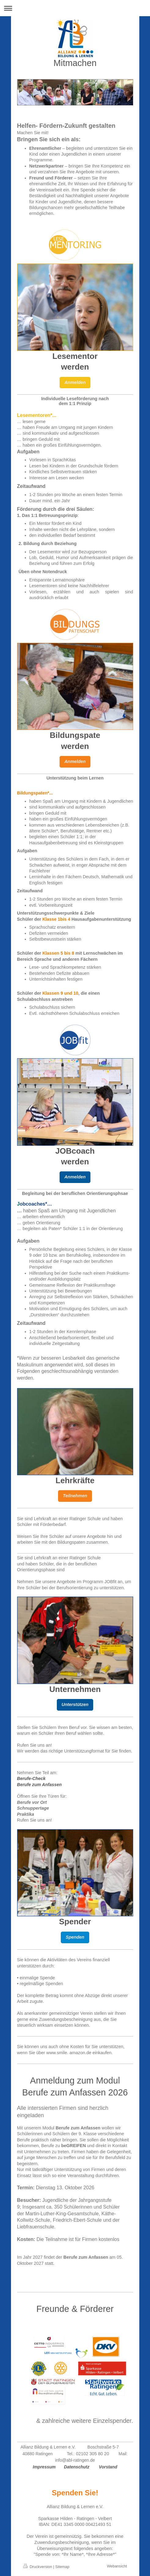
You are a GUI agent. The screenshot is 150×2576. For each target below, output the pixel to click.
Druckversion (38, 2567)
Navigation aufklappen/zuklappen (75, 8)
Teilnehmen (75, 1495)
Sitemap (62, 2567)
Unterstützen (75, 1704)
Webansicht (117, 2566)
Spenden (75, 1937)
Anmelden (75, 382)
